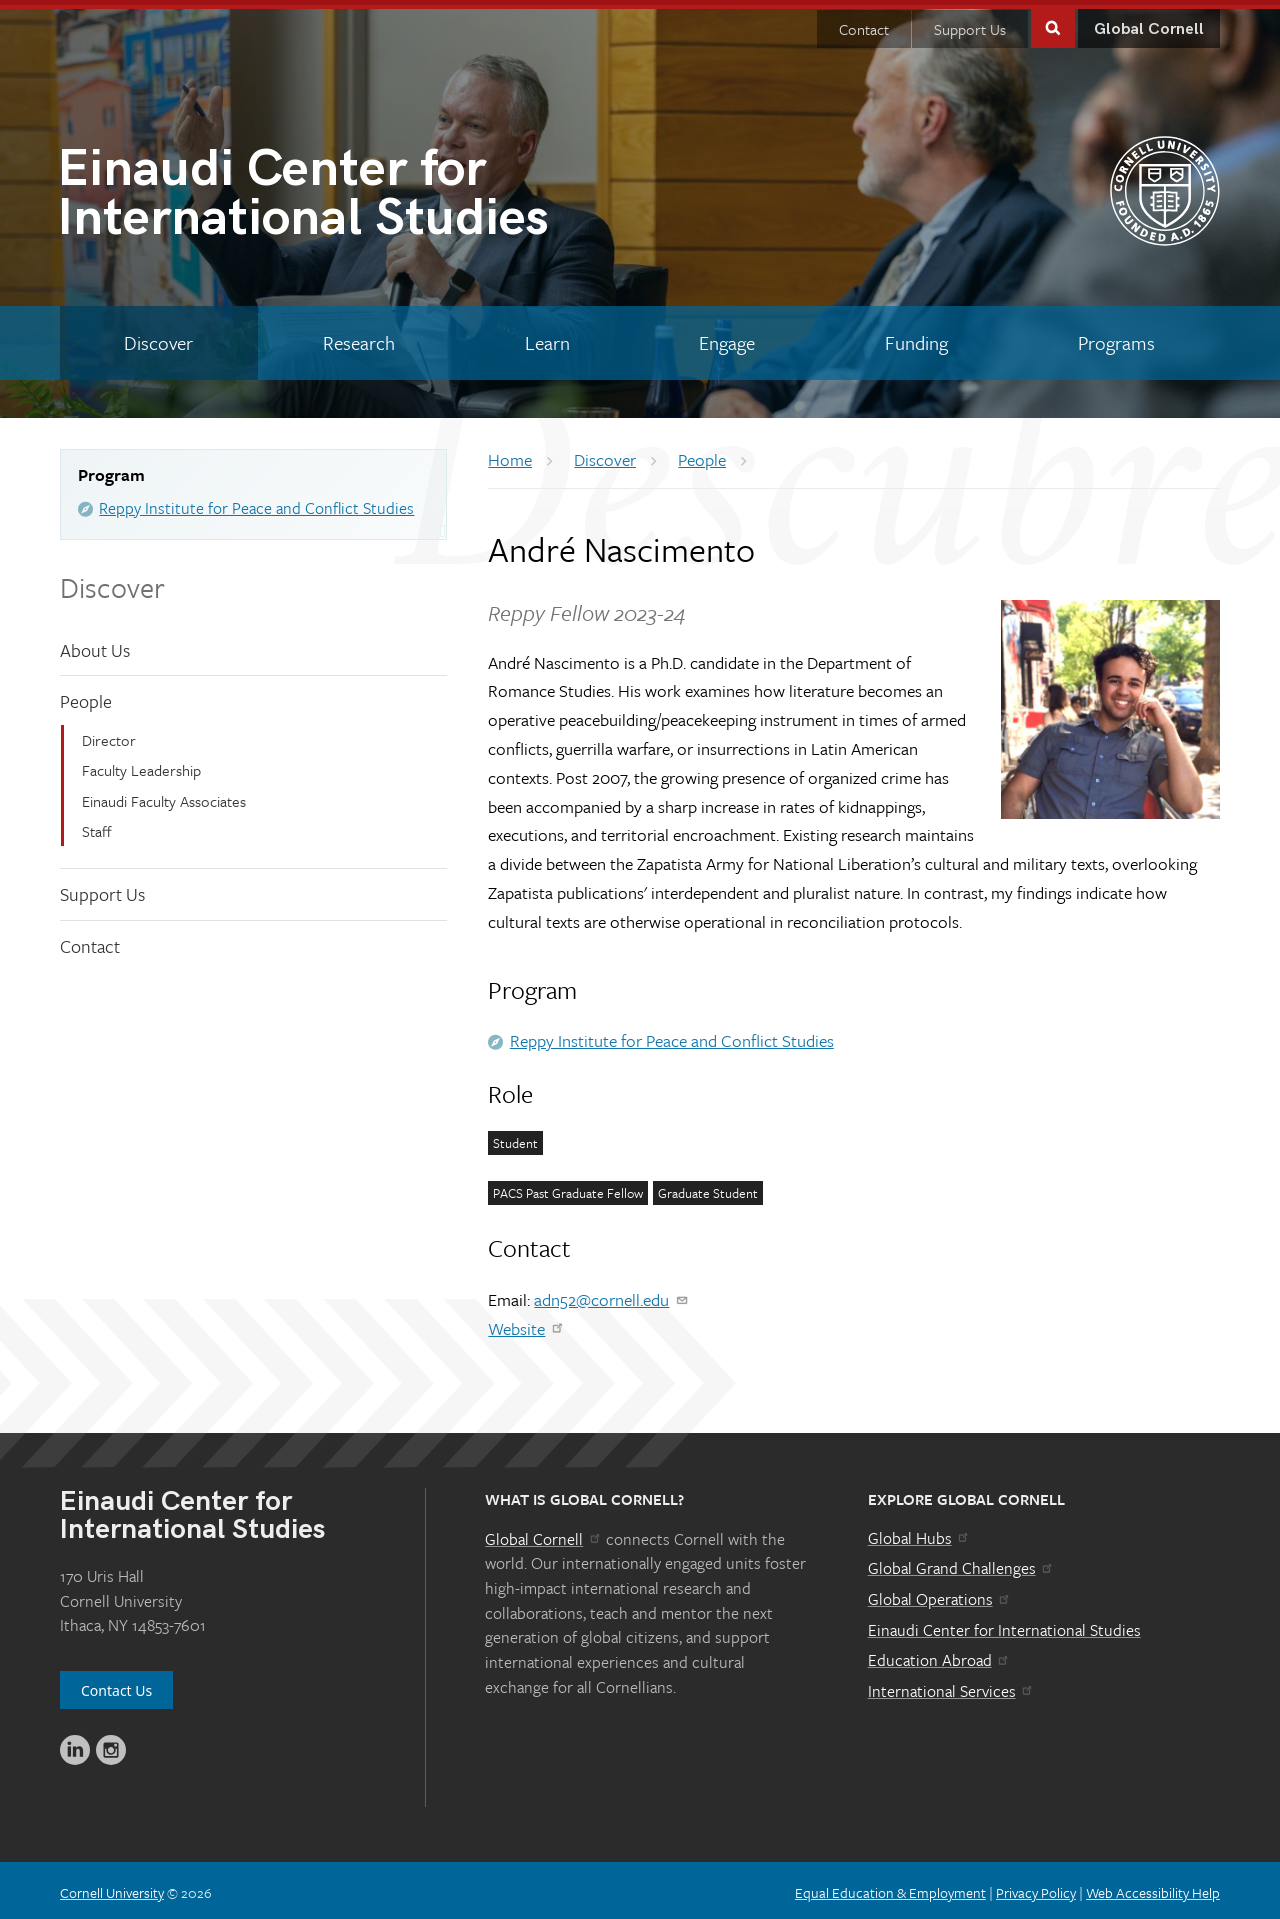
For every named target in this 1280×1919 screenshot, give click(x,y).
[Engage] (727, 338)
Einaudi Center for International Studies (1004, 1624)
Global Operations (940, 1594)
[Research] (359, 338)
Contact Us (116, 1685)
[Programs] (1116, 338)
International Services (951, 1686)
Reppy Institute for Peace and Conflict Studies (256, 503)
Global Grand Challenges (961, 1563)
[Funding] (917, 338)
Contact (864, 24)
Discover (112, 582)
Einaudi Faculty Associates (164, 796)
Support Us (970, 24)
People (86, 696)
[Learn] (547, 338)
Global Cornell (1149, 24)
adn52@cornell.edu (611, 1294)
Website (526, 1323)
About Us (95, 645)
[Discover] (159, 338)
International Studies (348, 192)
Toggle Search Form (1053, 21)
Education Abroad (939, 1655)
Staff (97, 826)
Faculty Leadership (141, 765)
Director (109, 735)
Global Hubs (919, 1533)
